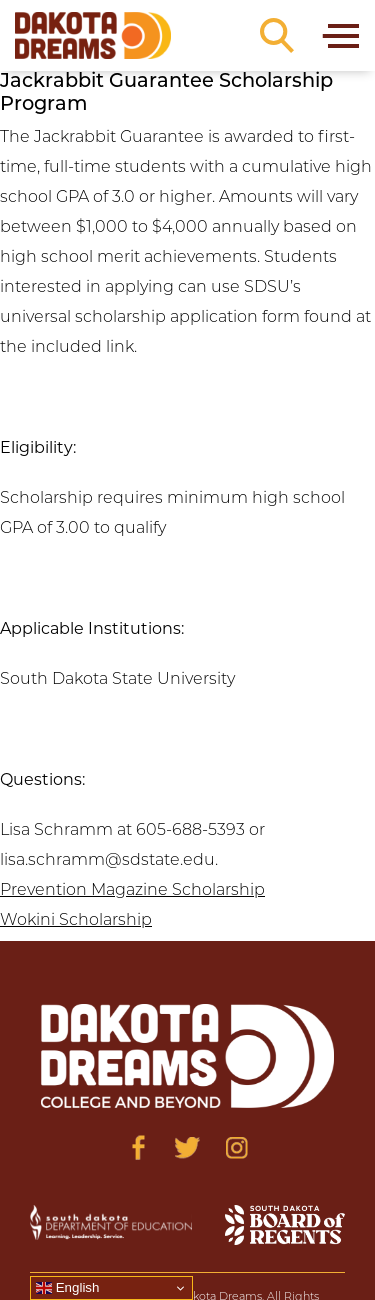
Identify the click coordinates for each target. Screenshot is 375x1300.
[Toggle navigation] (339, 35)
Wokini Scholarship (76, 921)
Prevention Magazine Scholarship (132, 891)
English (67, 1288)
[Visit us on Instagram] (236, 1147)
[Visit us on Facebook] (138, 1147)
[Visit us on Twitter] (187, 1147)
